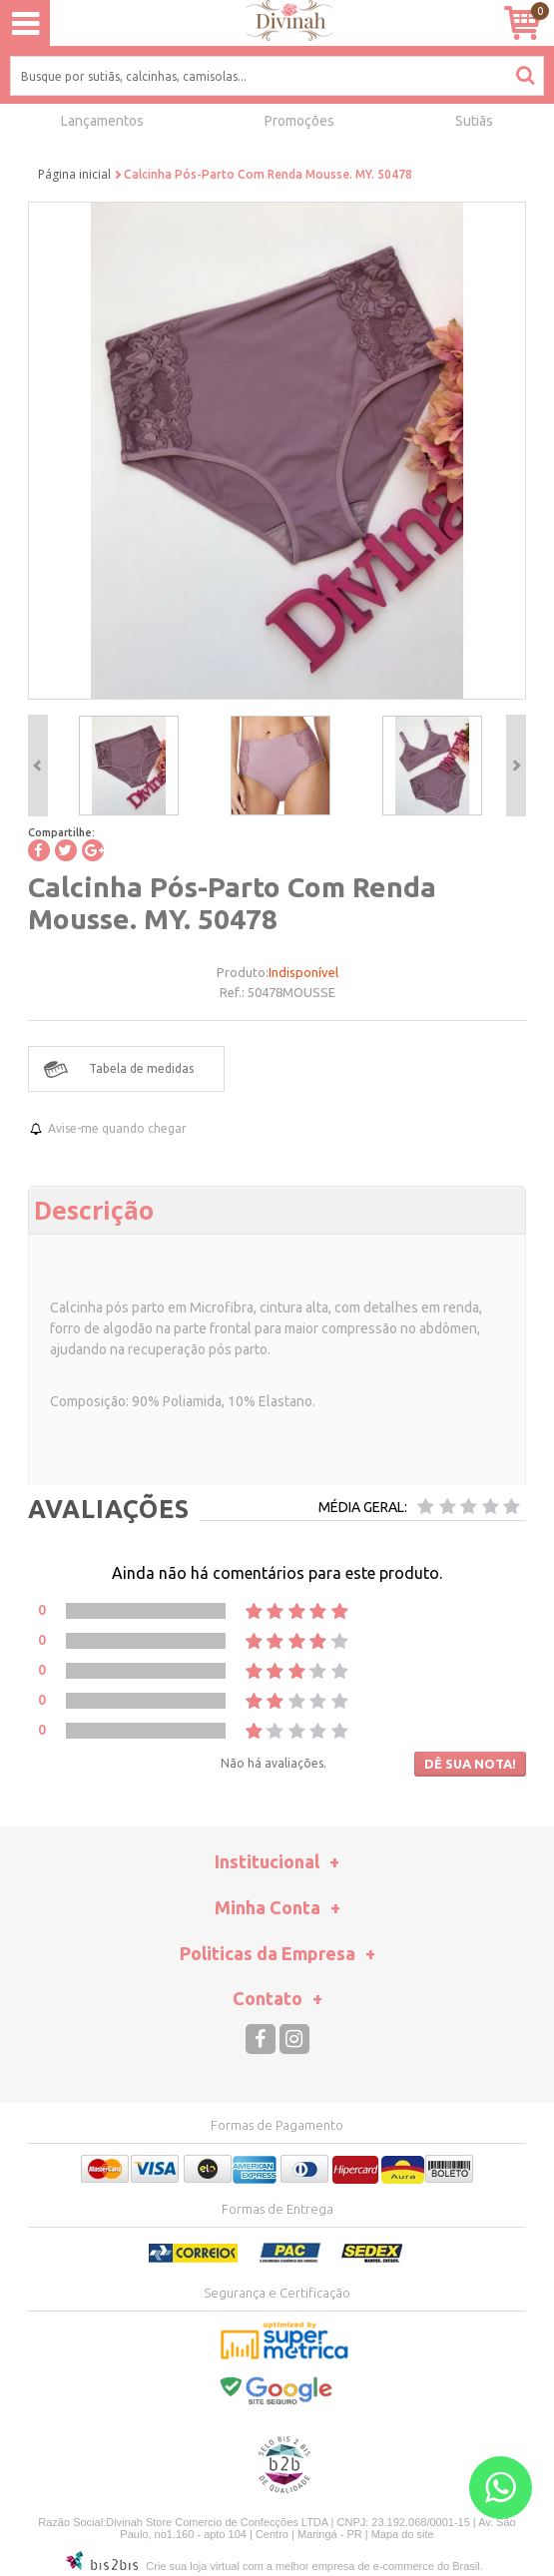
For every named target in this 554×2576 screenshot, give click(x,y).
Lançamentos (102, 121)
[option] (129, 765)
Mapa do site (402, 2534)
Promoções (299, 121)
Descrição (94, 1210)
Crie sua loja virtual (193, 2566)
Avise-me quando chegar (117, 1128)
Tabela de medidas (141, 1068)
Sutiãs (474, 121)
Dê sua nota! (470, 1764)
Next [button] (516, 765)
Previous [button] (38, 765)
